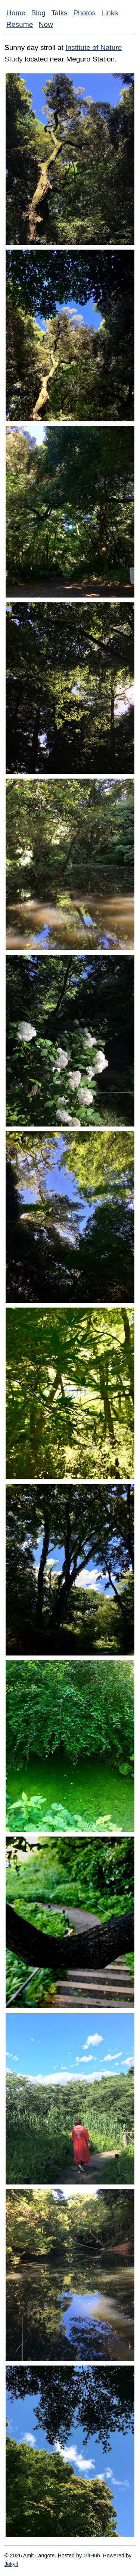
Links (109, 13)
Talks (59, 13)
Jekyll (11, 2564)
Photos (84, 13)
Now (46, 24)
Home (15, 13)
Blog (38, 13)
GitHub (91, 2555)
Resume (19, 24)
